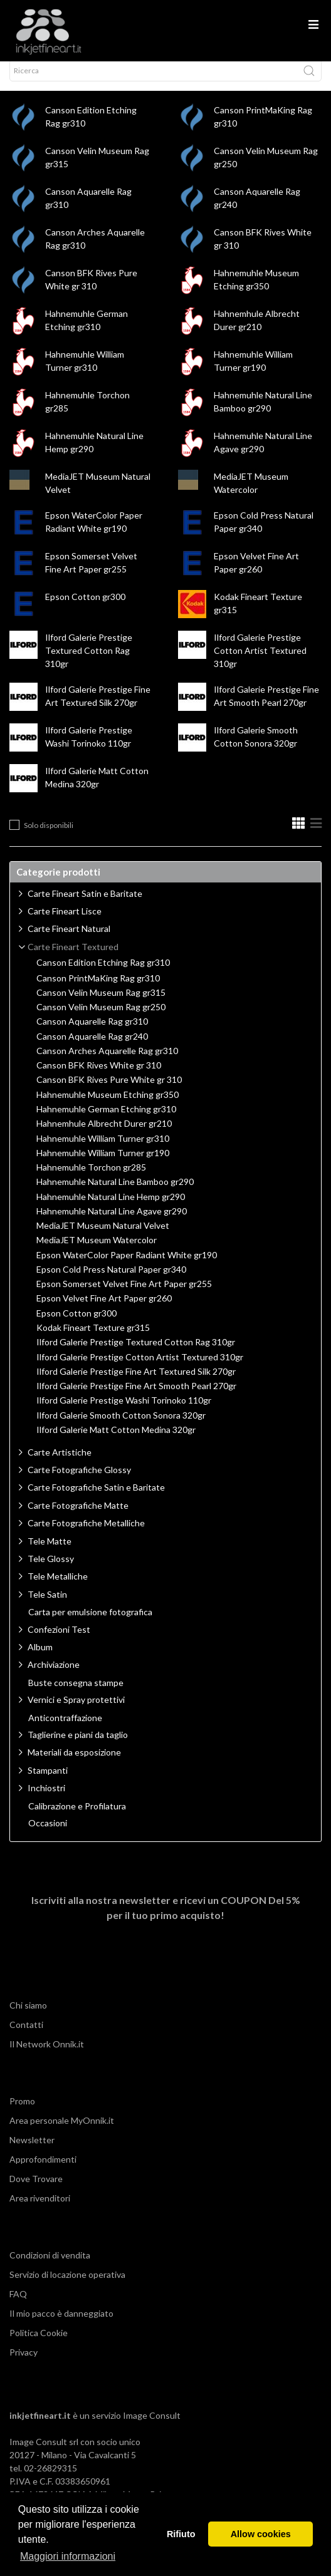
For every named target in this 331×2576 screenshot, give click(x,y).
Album (40, 1658)
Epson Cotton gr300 (85, 608)
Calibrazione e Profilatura (77, 1818)
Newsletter (32, 2151)
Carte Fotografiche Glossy (79, 1481)
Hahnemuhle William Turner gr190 (102, 1164)
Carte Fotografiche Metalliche (86, 1534)
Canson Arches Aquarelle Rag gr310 (107, 1062)
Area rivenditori (39, 2209)
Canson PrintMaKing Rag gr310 (98, 990)
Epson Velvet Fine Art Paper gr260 (104, 1310)
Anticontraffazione (65, 1729)
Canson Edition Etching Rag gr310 (103, 974)
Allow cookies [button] (261, 2534)
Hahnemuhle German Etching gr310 (106, 1120)
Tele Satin (47, 1605)
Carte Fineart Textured (73, 958)
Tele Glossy (51, 1570)
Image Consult (152, 2426)
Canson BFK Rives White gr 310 (98, 1077)
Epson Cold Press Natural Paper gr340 (111, 1281)
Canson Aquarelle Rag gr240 (92, 1048)
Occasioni (47, 1834)
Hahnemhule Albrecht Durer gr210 (104, 1135)
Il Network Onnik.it (46, 2055)
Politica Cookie (38, 2344)
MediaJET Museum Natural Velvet (102, 1237)
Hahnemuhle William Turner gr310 (102, 1150)
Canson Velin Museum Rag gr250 (101, 1018)
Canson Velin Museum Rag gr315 (101, 1004)
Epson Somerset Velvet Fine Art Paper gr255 (124, 1295)
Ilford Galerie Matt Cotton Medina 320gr (116, 1441)
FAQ (18, 2305)
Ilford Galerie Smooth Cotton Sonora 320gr (121, 1427)
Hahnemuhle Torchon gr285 (91, 1179)
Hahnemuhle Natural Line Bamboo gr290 (115, 1193)
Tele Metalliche (58, 1587)
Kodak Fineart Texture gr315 (93, 1339)
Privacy (23, 2363)
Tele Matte (49, 1552)
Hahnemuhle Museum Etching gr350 (107, 1106)
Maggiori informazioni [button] (67, 2556)
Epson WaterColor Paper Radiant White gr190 (126, 1266)
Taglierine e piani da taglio (78, 1746)
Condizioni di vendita (49, 2266)
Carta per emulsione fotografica (90, 1623)
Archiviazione (54, 1675)
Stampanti (48, 1781)
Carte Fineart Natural (69, 939)
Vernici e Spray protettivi (76, 1710)
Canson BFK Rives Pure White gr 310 (109, 1091)
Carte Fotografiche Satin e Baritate (96, 1498)
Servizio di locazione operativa (67, 2285)
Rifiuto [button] (181, 2534)
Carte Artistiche (60, 1463)
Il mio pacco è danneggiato (61, 2324)
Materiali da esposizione (74, 1763)
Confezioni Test (59, 1640)
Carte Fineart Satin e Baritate (85, 904)
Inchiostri (46, 1799)
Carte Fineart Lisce (65, 922)
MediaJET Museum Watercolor (96, 1251)
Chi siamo (28, 2016)
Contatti (26, 2035)
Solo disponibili (48, 836)
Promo (22, 2112)
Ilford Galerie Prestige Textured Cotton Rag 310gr (88, 661)
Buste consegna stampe (75, 1694)
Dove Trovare (36, 2190)
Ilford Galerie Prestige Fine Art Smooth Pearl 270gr (136, 1397)
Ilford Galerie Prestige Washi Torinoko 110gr (123, 1412)
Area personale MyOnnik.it (61, 2131)
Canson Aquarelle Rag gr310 (92, 1033)
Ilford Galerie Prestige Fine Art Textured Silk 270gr (136, 1383)
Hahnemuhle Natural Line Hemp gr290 (110, 1208)
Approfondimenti (42, 2170)
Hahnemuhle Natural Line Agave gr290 (111, 1223)
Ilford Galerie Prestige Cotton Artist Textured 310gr (260, 661)
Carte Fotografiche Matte (78, 1516)
